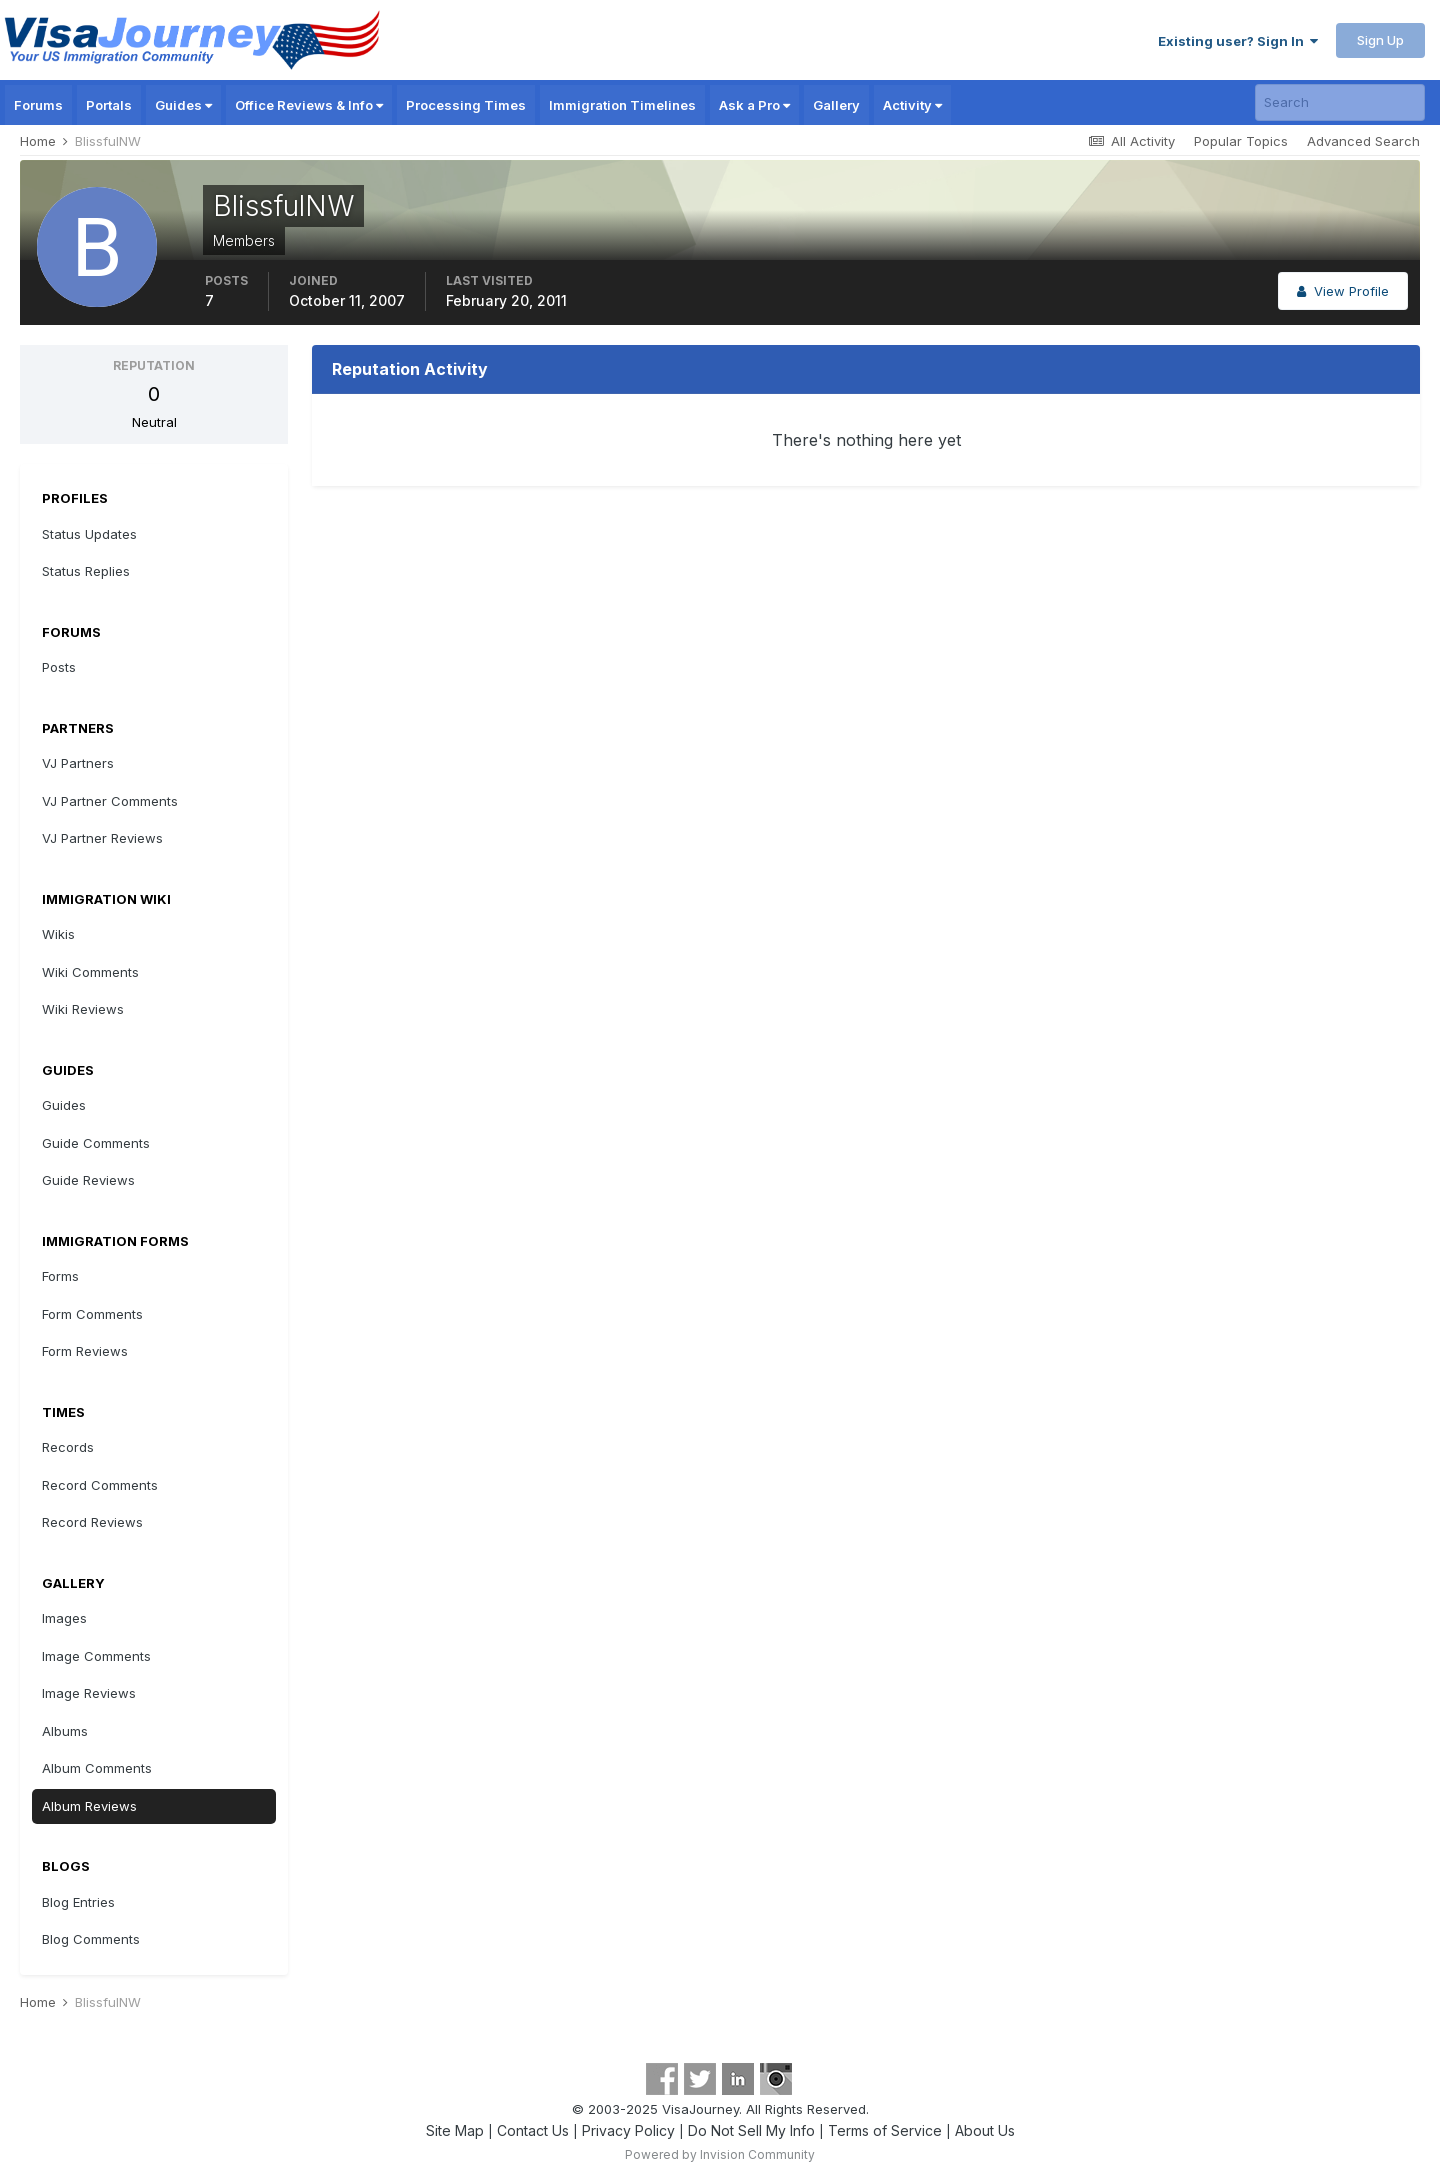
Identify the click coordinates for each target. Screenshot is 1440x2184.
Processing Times (466, 105)
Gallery (836, 105)
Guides (183, 105)
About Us (985, 2130)
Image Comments (96, 1656)
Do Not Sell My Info (751, 2130)
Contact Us (533, 2130)
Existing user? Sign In (1238, 41)
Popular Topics (1241, 141)
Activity (912, 105)
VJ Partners (78, 763)
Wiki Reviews (83, 1009)
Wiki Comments (90, 972)
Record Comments (100, 1485)
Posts (59, 667)
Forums (38, 105)
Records (68, 1447)
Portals (109, 105)
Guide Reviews (88, 1180)
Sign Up (1380, 40)
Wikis (58, 934)
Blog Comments (91, 1939)
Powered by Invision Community (720, 2154)
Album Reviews (89, 1806)
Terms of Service (885, 2130)
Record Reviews (92, 1522)
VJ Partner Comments (110, 801)
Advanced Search (1363, 141)
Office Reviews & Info (309, 105)
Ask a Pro (754, 105)
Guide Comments (96, 1143)
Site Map (455, 2130)
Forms (60, 1276)
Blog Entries (78, 1902)
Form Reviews (85, 1351)
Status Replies (86, 571)
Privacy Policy (628, 2130)
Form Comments (92, 1314)
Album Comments (97, 1768)
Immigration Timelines (622, 105)
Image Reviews (89, 1693)
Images (64, 1618)
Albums (65, 1731)
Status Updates (89, 534)
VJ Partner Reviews (102, 838)
